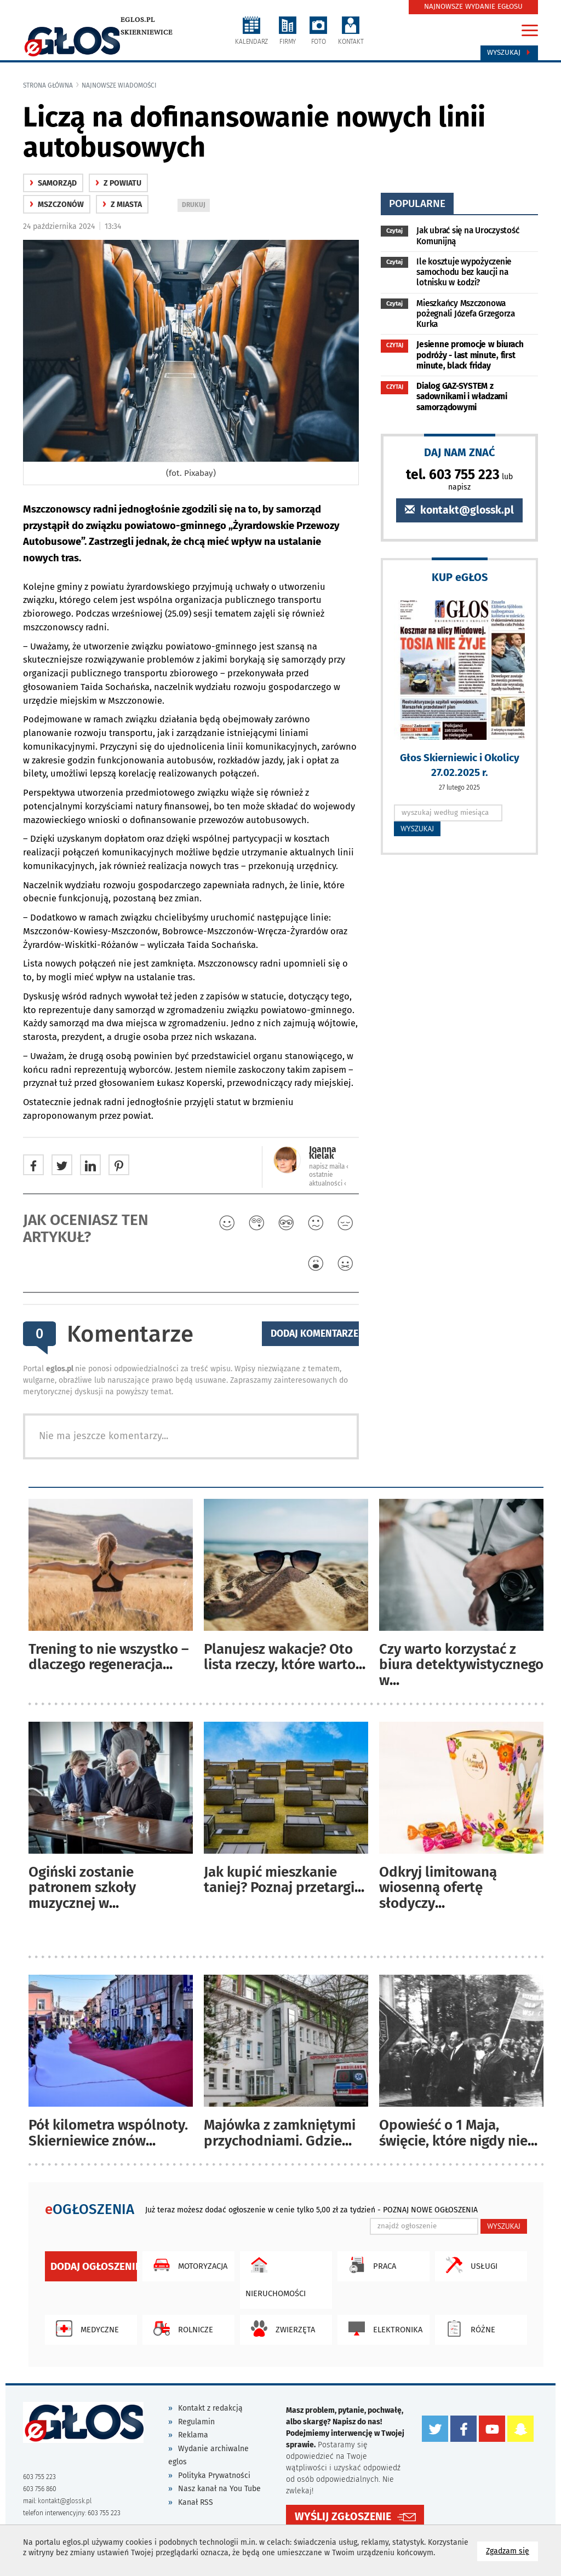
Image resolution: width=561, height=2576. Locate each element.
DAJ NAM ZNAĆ (459, 452)
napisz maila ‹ (328, 1166)
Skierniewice (147, 32)
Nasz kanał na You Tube (219, 2488)
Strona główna (48, 85)
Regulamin (196, 2422)
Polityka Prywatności (214, 2475)
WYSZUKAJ (417, 828)
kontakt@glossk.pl (459, 510)
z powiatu (118, 183)
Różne (467, 2328)
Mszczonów (57, 204)
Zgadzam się (512, 2550)
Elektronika (382, 2328)
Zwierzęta (280, 2328)
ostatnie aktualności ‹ (327, 1179)
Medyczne (84, 2328)
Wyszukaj (509, 52)
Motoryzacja (187, 2265)
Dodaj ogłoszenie (93, 2266)
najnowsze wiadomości (119, 85)
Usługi (468, 2265)
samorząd (53, 183)
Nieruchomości (275, 2274)
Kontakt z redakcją (210, 2408)
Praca (369, 2265)
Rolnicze (180, 2328)
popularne (417, 203)
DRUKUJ (195, 205)
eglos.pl (138, 20)
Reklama (193, 2435)
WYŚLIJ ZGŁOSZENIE (343, 2516)
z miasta (122, 204)
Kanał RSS (195, 2502)
